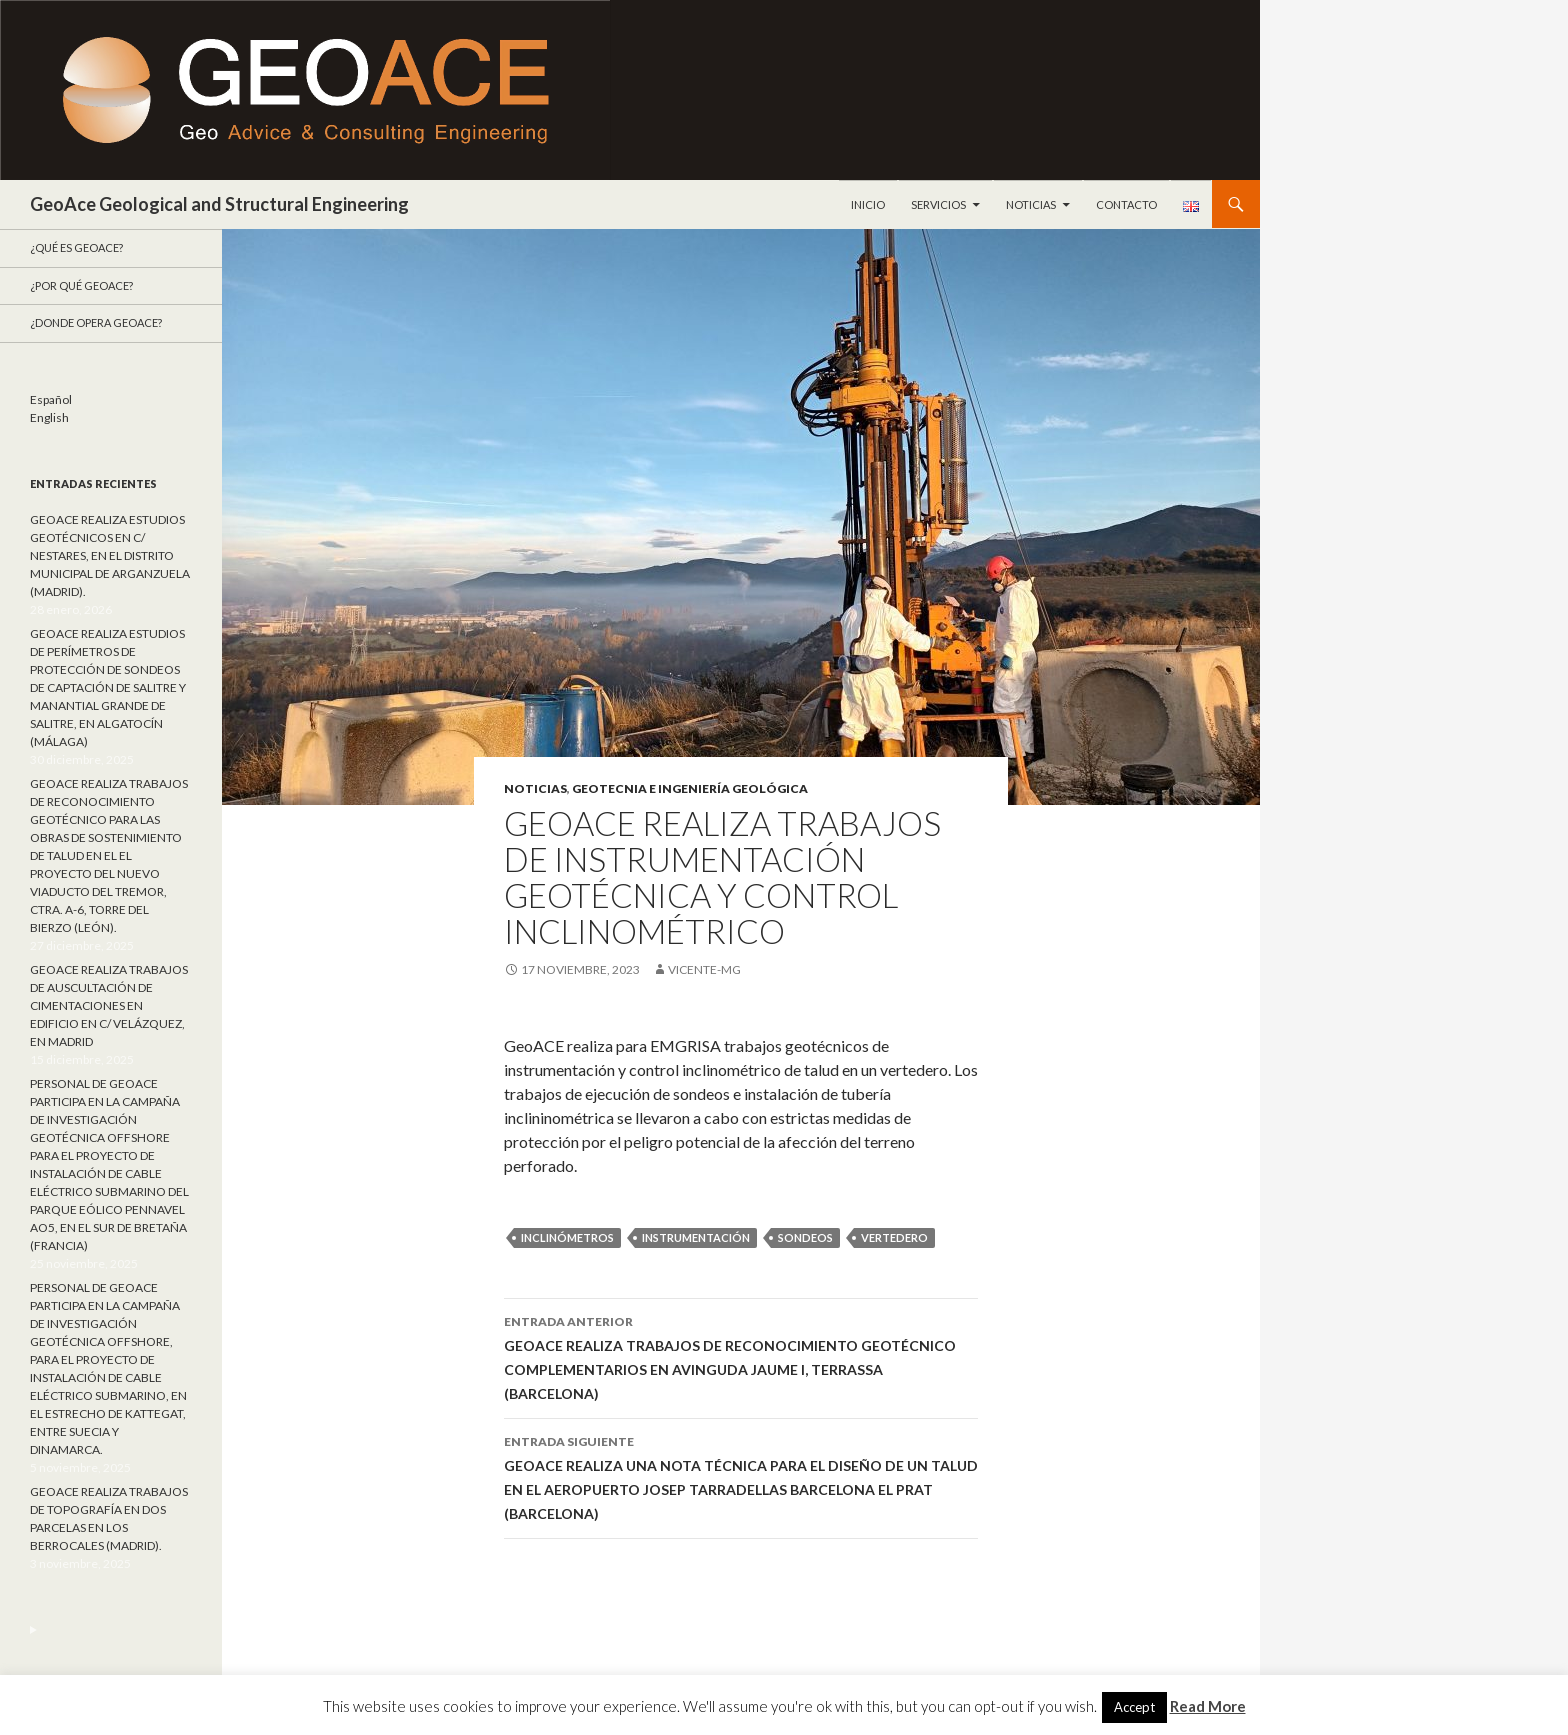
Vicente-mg (704, 969)
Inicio (868, 204)
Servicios (938, 204)
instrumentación (696, 1237)
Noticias (1031, 204)
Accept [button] (1134, 1707)
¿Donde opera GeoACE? (96, 322)
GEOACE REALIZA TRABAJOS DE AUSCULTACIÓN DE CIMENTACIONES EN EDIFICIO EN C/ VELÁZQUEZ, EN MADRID (109, 1005)
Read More (1208, 1706)
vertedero (894, 1237)
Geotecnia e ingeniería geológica (690, 788)
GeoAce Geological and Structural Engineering (219, 204)
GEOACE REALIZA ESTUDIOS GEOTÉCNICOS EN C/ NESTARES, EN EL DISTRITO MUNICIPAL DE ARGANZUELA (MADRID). (110, 555)
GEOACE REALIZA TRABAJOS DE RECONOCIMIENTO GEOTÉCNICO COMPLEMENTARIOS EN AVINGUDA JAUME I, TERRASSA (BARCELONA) (741, 1356)
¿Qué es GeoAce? (76, 247)
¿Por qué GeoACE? (81, 285)
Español (51, 399)
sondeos (805, 1237)
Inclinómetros (567, 1237)
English (49, 417)
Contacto (1126, 204)
